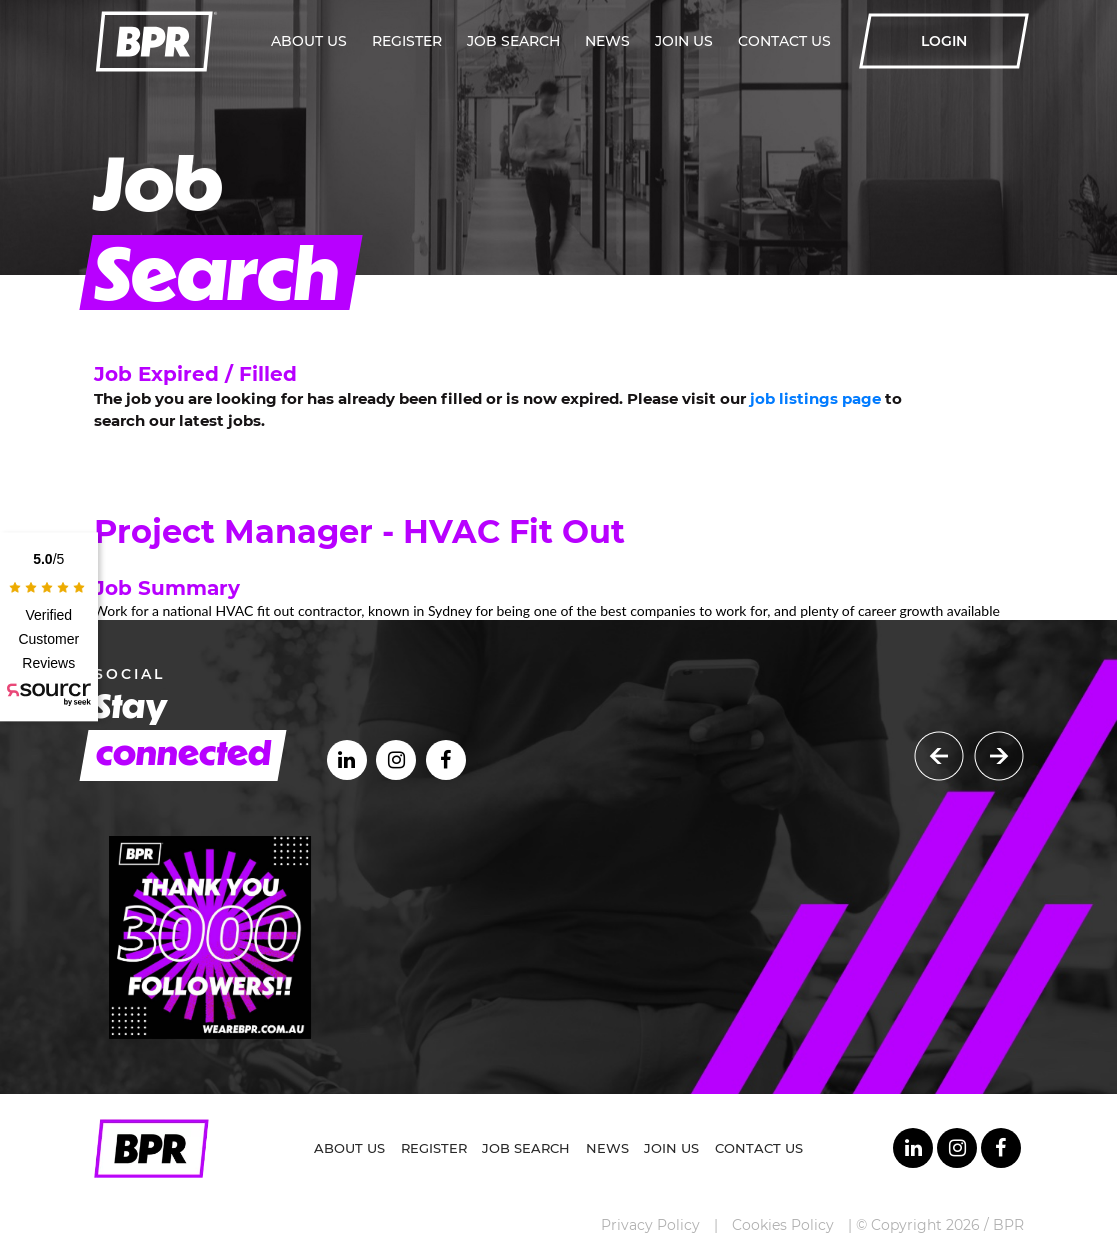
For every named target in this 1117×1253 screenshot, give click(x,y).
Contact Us (784, 41)
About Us (309, 41)
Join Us (684, 41)
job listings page (815, 398)
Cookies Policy (783, 1225)
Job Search (513, 41)
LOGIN (944, 41)
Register (407, 41)
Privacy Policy (650, 1225)
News (607, 41)
